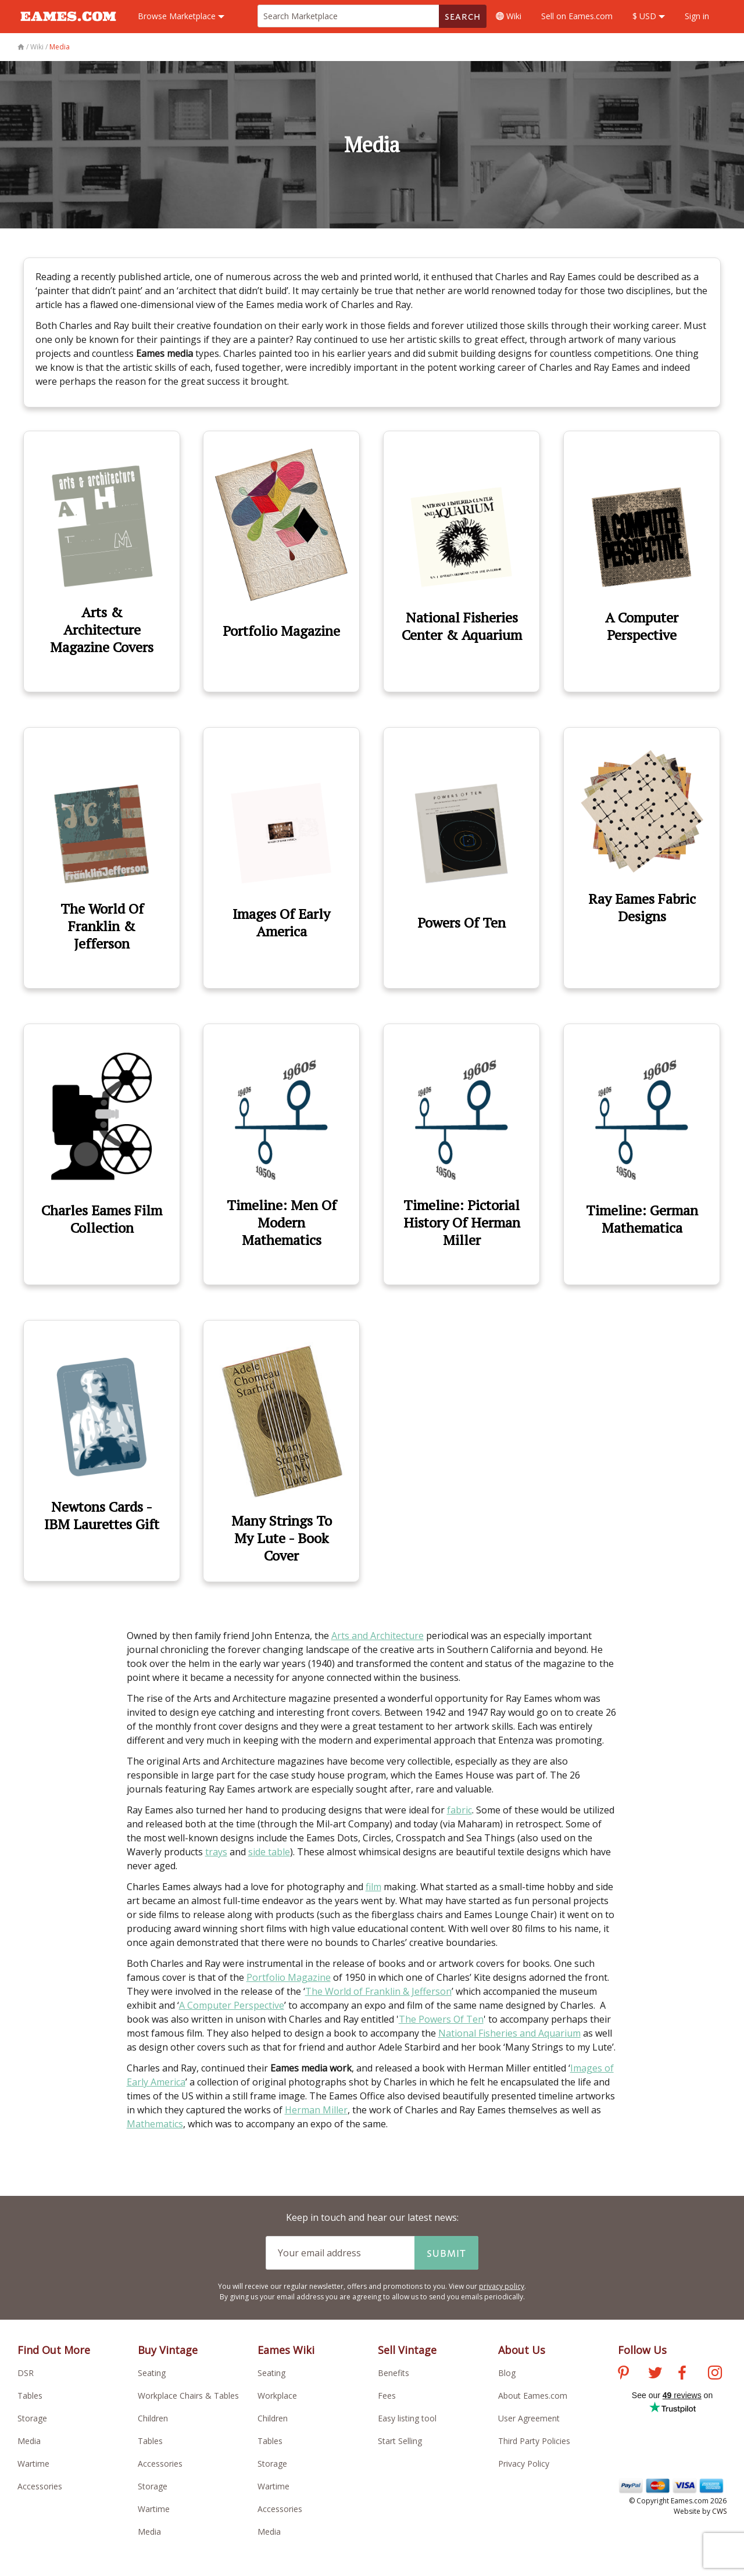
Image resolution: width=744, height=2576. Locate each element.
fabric (459, 1810)
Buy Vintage (168, 2350)
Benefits (393, 2372)
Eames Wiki (285, 2350)
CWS (719, 2511)
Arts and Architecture (377, 1635)
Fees (387, 2395)
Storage (32, 2418)
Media (29, 2440)
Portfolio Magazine (288, 1977)
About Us (521, 2350)
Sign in (697, 16)
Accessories (39, 2486)
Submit (446, 2252)
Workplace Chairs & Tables (188, 2395)
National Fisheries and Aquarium (509, 2033)
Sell (577, 16)
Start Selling (400, 2440)
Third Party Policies (534, 2440)
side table (269, 1851)
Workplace (277, 2395)
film (373, 1886)
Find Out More (53, 2350)
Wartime (33, 2463)
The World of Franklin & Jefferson (378, 1991)
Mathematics (155, 2123)
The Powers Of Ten (441, 2019)
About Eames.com (532, 2395)
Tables (29, 2395)
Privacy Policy (523, 2463)
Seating (152, 2372)
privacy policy (501, 2286)
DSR (25, 2372)
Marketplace (181, 16)
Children (153, 2418)
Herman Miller (316, 2109)
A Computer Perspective (231, 2005)
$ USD (648, 16)
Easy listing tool (407, 2418)
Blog (507, 2372)
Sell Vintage (407, 2350)
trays (216, 1851)
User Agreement (529, 2418)
